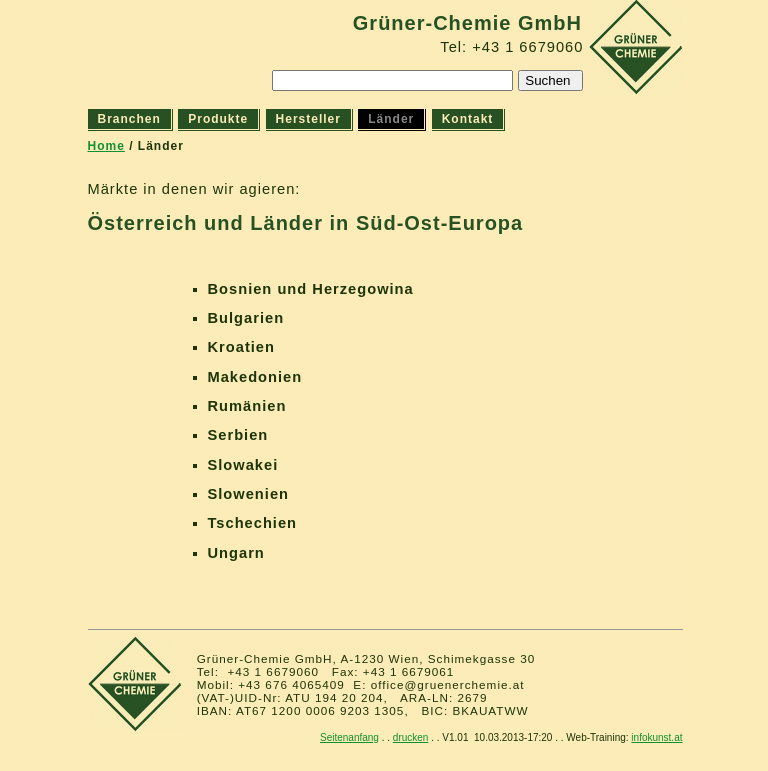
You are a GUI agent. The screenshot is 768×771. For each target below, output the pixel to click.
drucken (411, 737)
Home (106, 146)
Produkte (218, 119)
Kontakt (468, 119)
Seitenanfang (349, 737)
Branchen (129, 119)
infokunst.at (656, 737)
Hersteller (308, 119)
